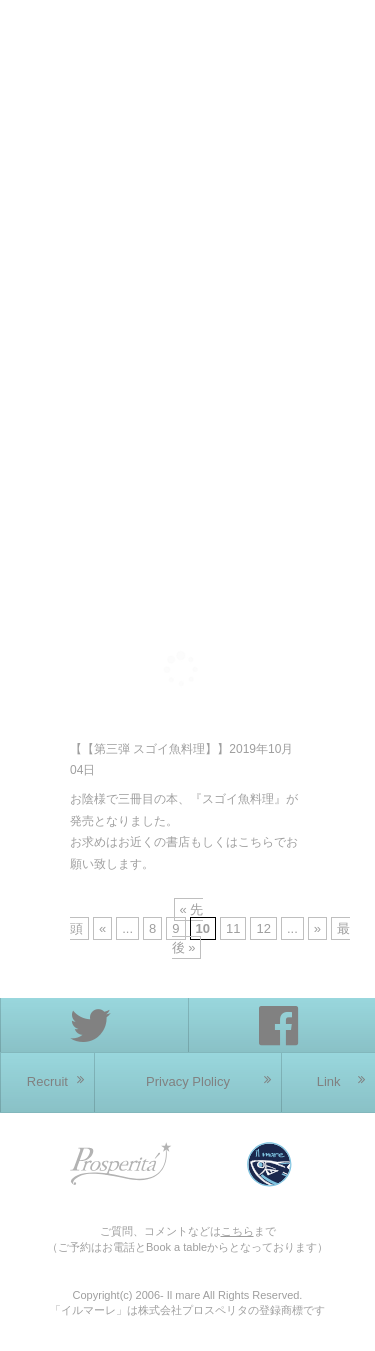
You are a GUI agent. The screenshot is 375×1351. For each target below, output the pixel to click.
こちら (237, 1231)
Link (341, 1081)
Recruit (55, 1081)
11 (233, 928)
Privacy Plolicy (208, 1081)
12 (263, 928)
